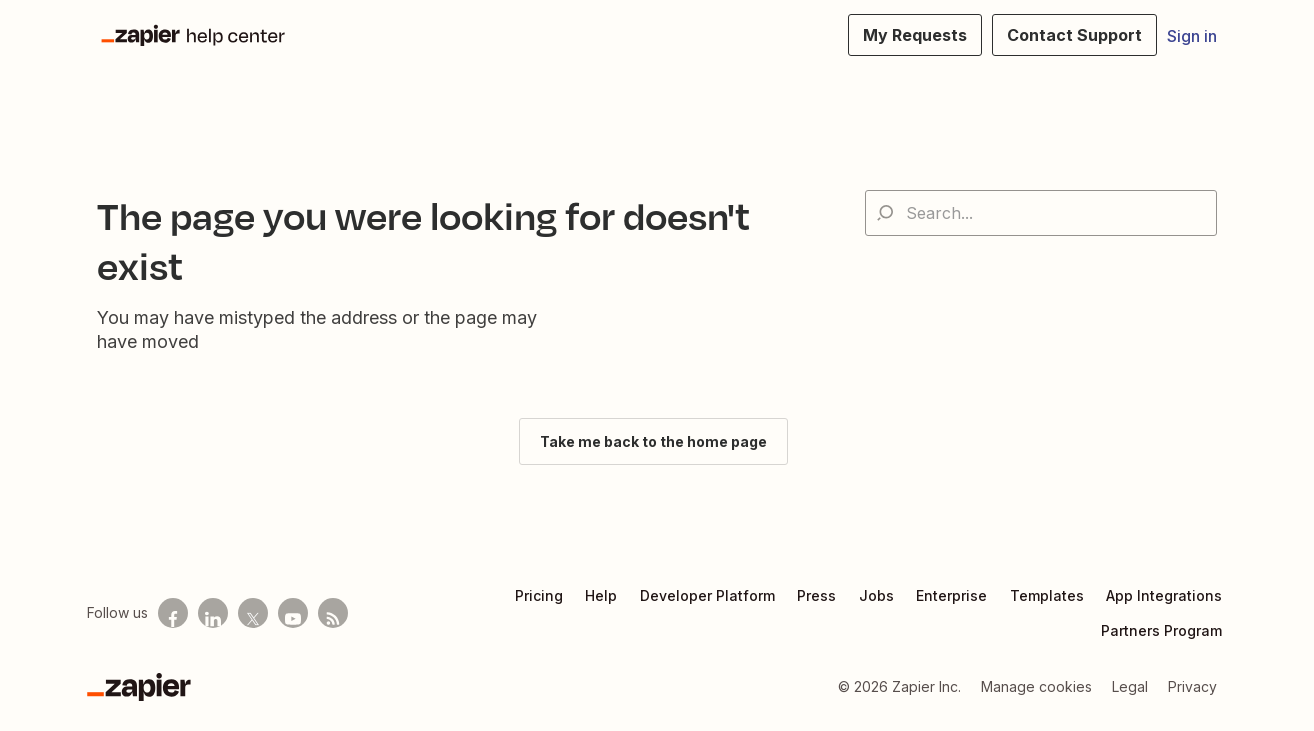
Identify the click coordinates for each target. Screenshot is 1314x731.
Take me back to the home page (653, 441)
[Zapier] (139, 687)
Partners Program (1161, 630)
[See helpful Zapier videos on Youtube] (293, 613)
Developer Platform (707, 595)
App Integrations (1164, 595)
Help (601, 595)
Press (816, 595)
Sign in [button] (1192, 36)
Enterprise (951, 595)
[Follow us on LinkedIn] (213, 613)
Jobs (876, 595)
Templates (1047, 595)
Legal (1130, 686)
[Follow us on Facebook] (173, 613)
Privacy (1192, 686)
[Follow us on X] (253, 613)
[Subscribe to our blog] (333, 613)
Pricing (539, 595)
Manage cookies (1036, 686)
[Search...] (1041, 213)
